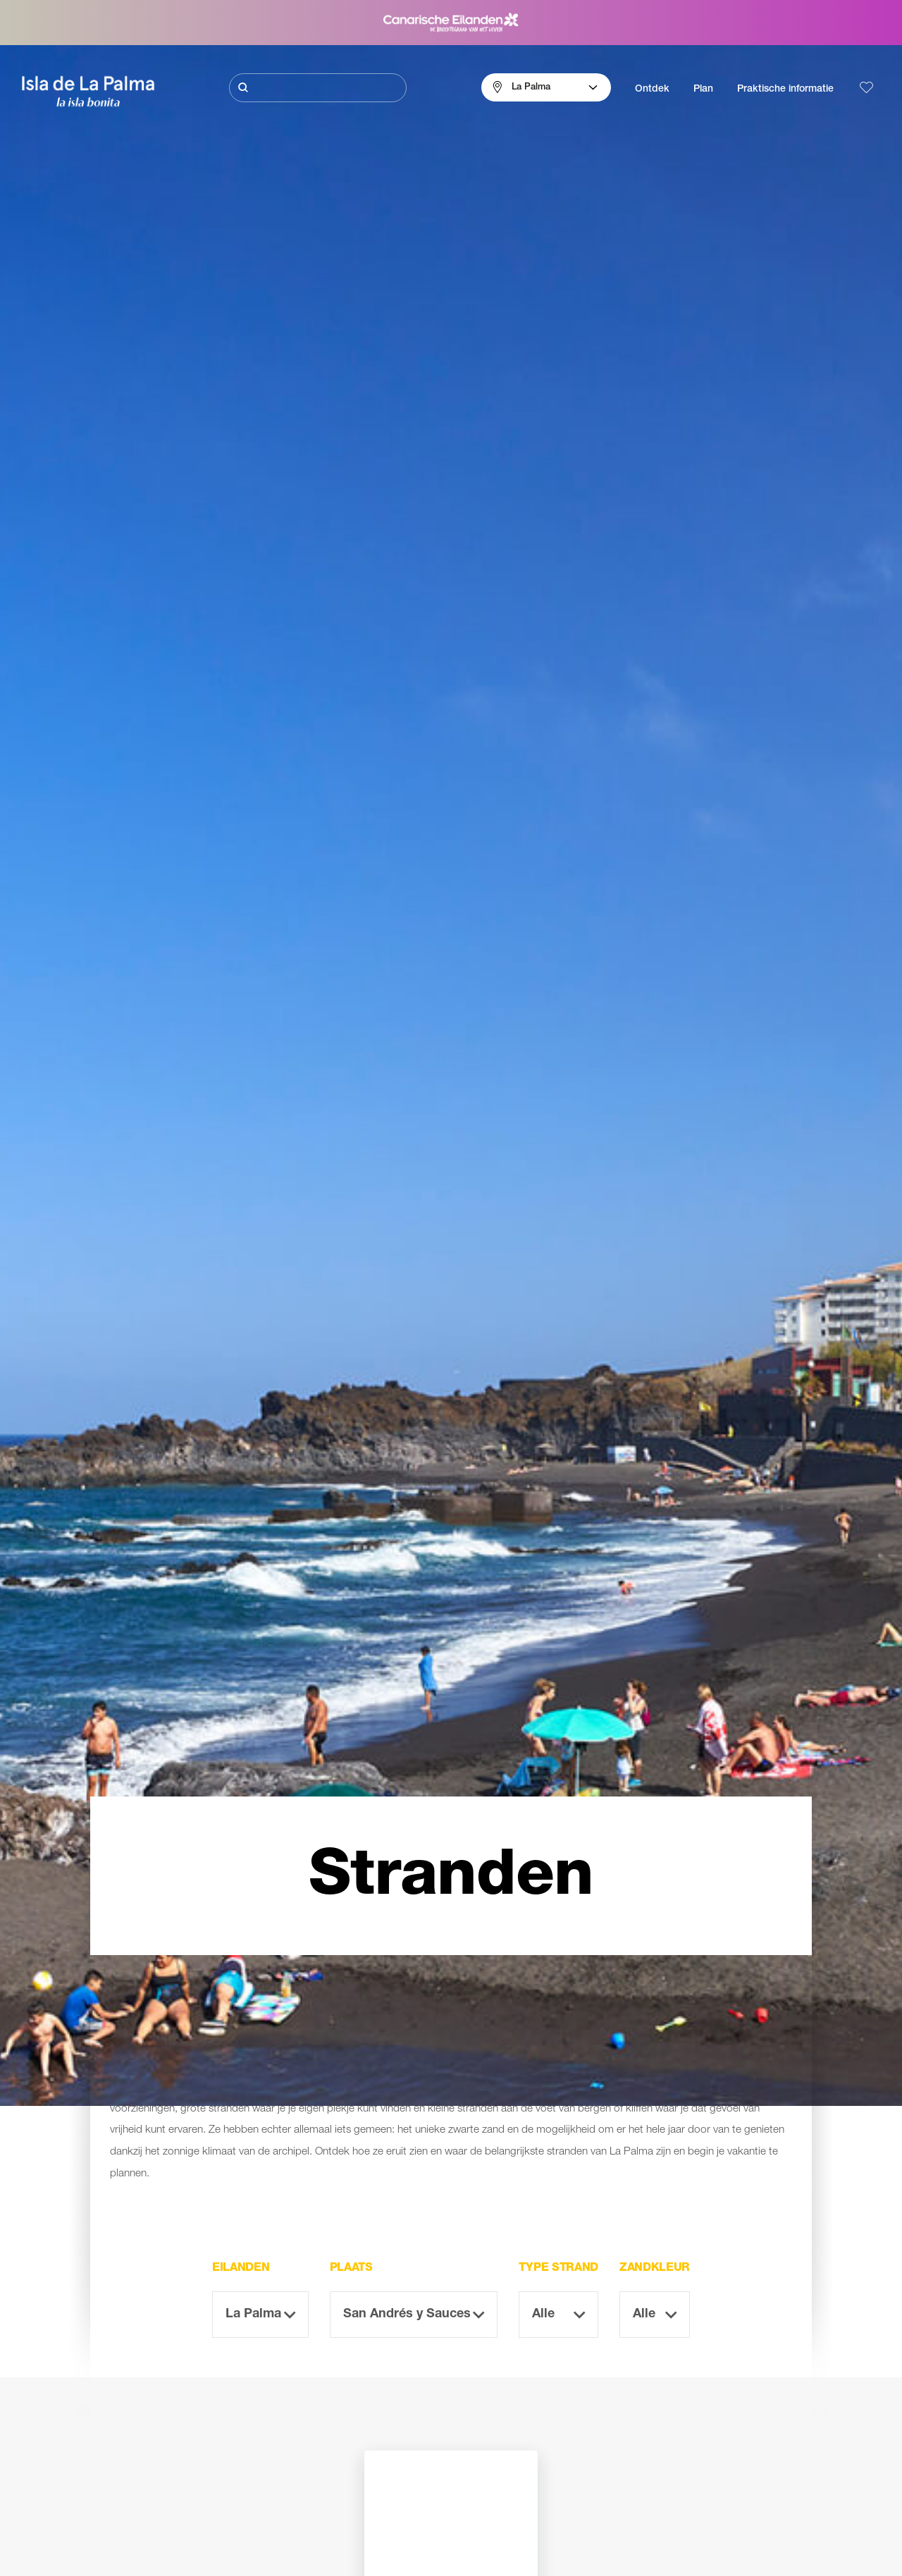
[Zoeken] (318, 87)
